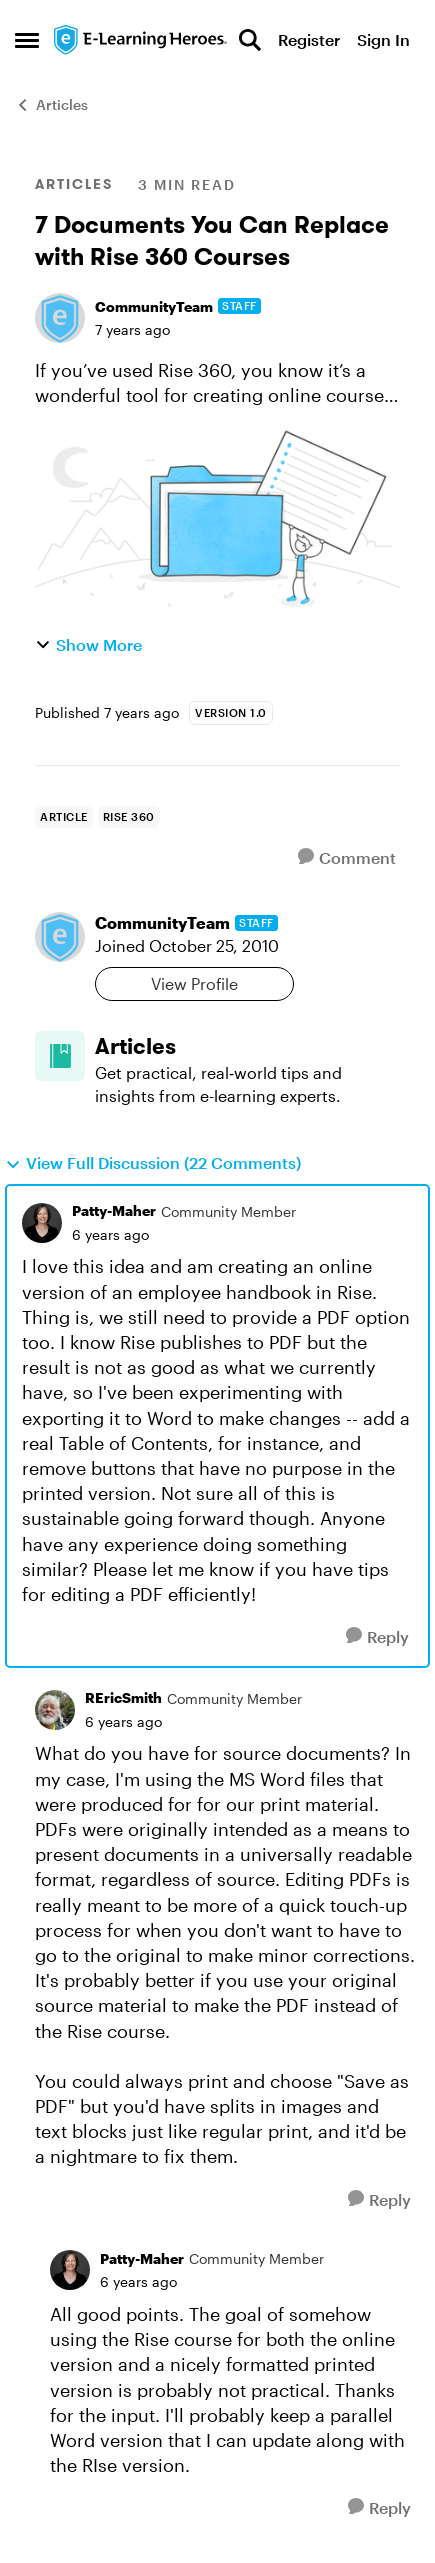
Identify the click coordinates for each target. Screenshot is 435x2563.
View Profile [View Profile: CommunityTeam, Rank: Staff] (194, 983)
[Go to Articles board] (60, 1056)
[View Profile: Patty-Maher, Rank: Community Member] (42, 1223)
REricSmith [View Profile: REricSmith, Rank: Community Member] (123, 1697)
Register (309, 39)
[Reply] (377, 1636)
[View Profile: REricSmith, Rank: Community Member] (55, 1710)
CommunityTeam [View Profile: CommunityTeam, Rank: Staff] (154, 306)
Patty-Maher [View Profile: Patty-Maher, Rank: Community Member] (114, 1210)
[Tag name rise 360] (129, 817)
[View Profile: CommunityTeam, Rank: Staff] (60, 318)
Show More (88, 644)
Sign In (383, 39)
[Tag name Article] (64, 817)
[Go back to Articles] (247, 1046)
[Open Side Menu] (27, 40)
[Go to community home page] (141, 39)
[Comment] (347, 857)
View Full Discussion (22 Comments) (153, 1163)
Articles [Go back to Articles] (51, 104)
